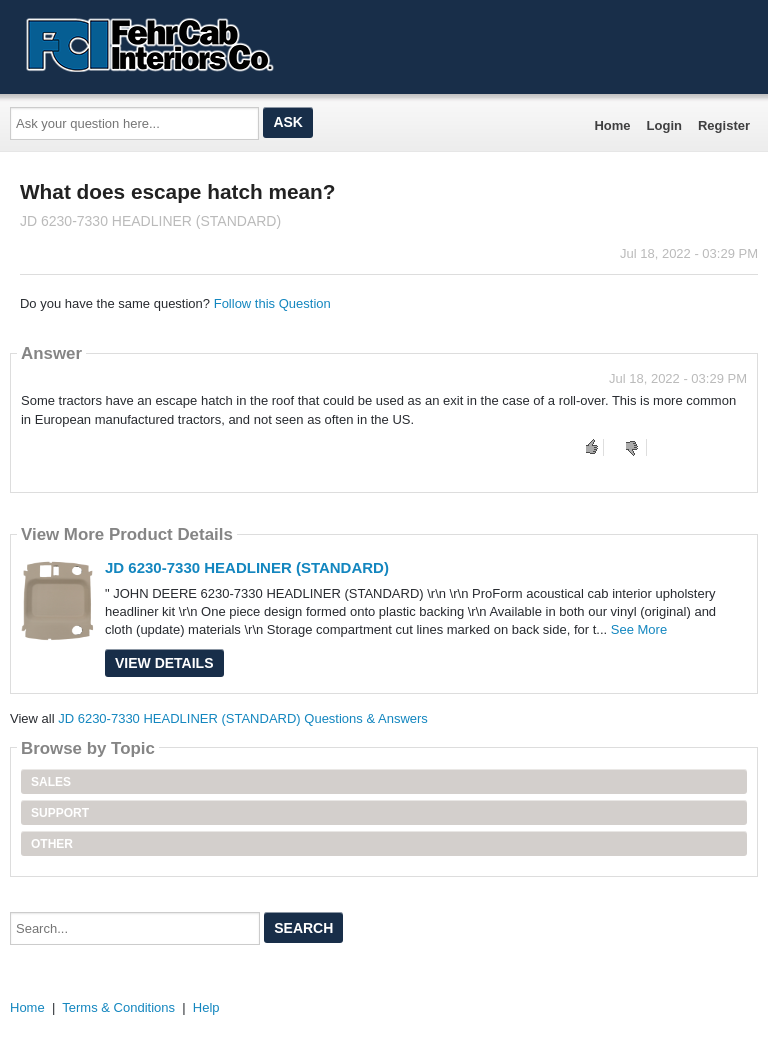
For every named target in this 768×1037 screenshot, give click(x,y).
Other (52, 844)
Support (60, 813)
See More (639, 629)
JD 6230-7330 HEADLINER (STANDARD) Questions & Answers (243, 718)
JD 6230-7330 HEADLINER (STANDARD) (247, 567)
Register (724, 125)
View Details (164, 663)
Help (206, 1007)
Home (612, 125)
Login (664, 125)
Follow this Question (272, 303)
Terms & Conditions (118, 1007)
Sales (51, 782)
